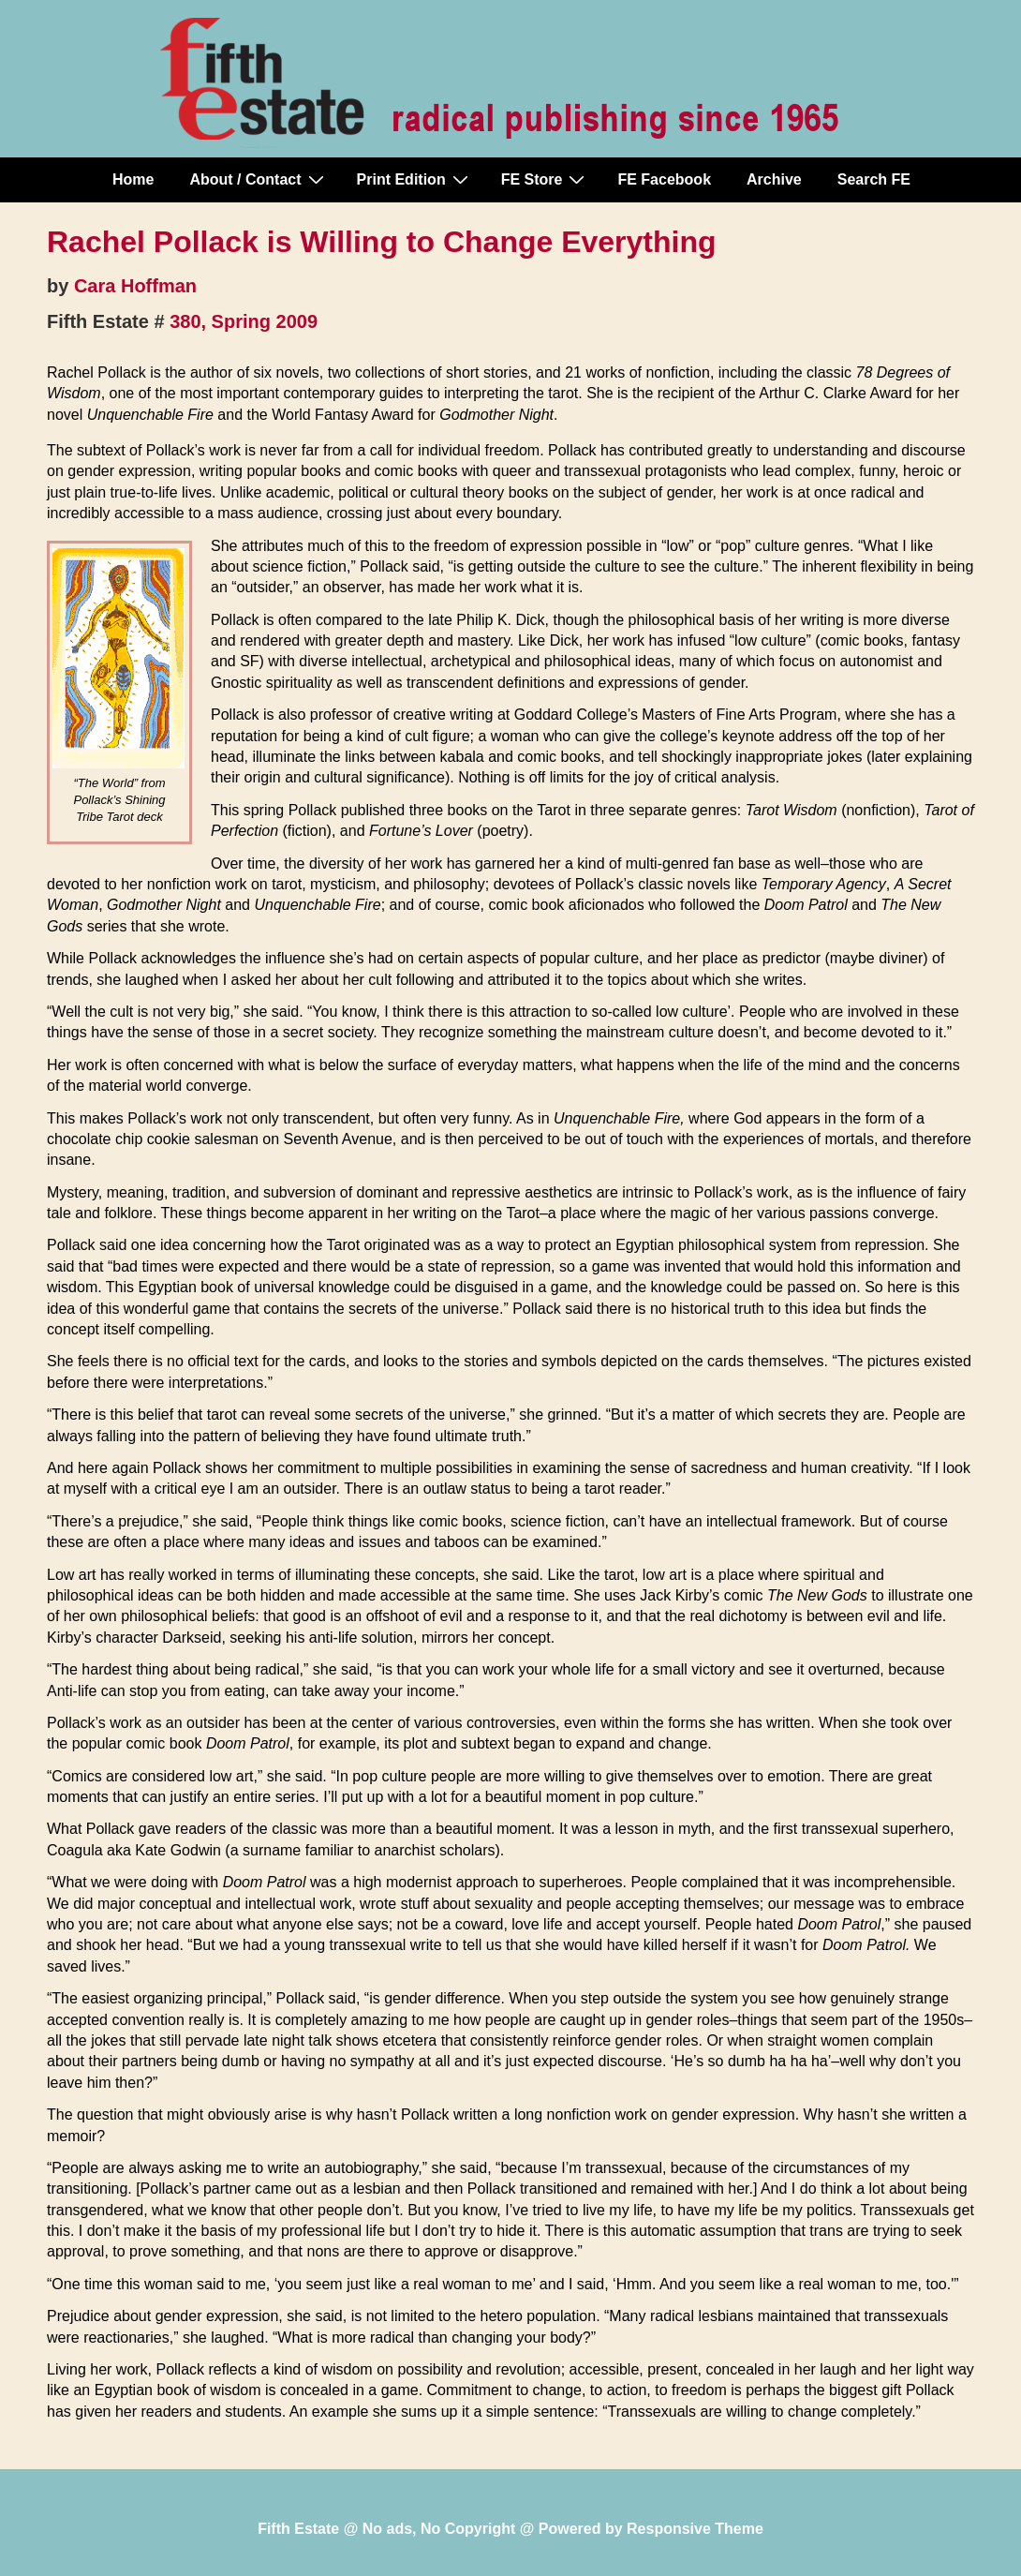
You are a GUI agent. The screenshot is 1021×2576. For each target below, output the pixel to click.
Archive (774, 179)
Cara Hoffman (135, 285)
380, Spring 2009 (244, 321)
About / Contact (258, 179)
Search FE (873, 179)
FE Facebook (664, 179)
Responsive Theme (695, 2529)
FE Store (545, 179)
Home (133, 179)
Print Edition (415, 179)
